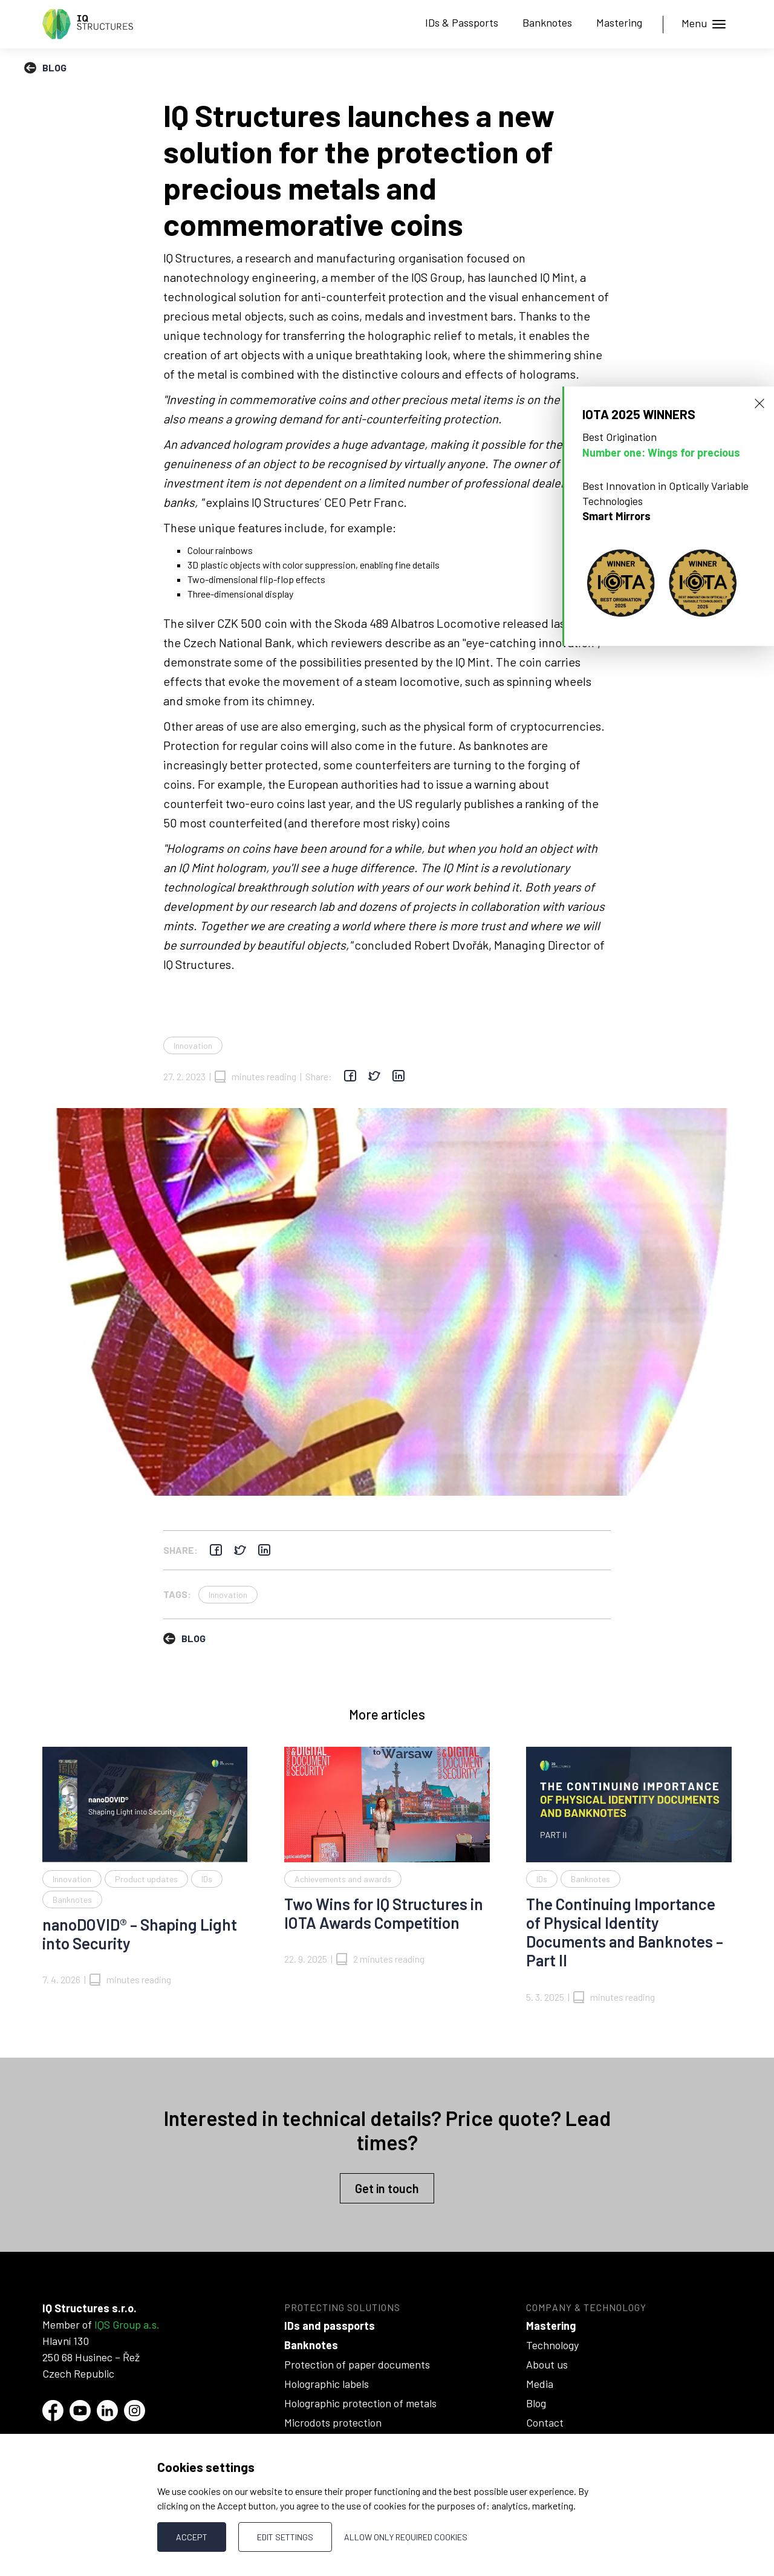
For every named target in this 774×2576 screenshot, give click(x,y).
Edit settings (285, 2537)
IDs (206, 1879)
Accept (191, 2537)
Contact (545, 2422)
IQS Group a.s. (127, 2324)
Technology (552, 2345)
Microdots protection (333, 2422)
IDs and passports (329, 2325)
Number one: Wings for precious (661, 452)
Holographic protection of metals (360, 2403)
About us (547, 2364)
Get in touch (387, 2188)
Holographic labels (326, 2383)
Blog (536, 2403)
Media (539, 2383)
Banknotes (547, 22)
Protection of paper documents (357, 2364)
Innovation (193, 1045)
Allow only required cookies (405, 2537)
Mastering (619, 22)
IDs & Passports (461, 22)
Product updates (146, 1879)
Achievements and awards (342, 1879)
